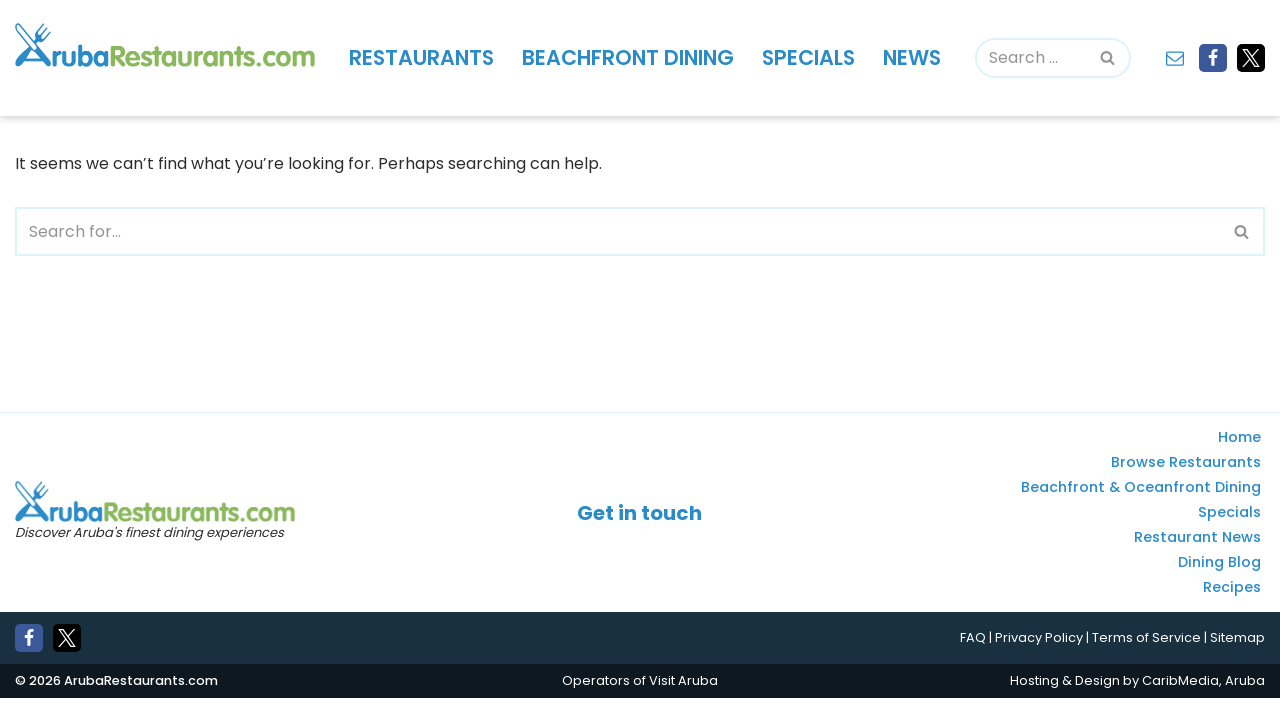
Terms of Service (1146, 660)
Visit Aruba (683, 702)
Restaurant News (1197, 560)
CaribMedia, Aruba (1203, 702)
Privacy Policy (1039, 660)
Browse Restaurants (1186, 485)
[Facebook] (1213, 58)
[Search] (1033, 58)
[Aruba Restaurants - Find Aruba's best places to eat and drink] (165, 45)
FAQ (973, 660)
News (916, 57)
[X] (1251, 58)
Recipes (1232, 610)
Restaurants (422, 57)
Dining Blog (1219, 585)
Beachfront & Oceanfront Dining (1141, 510)
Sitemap (1237, 660)
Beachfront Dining (630, 57)
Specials (811, 57)
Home (1239, 460)
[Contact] (1175, 58)
